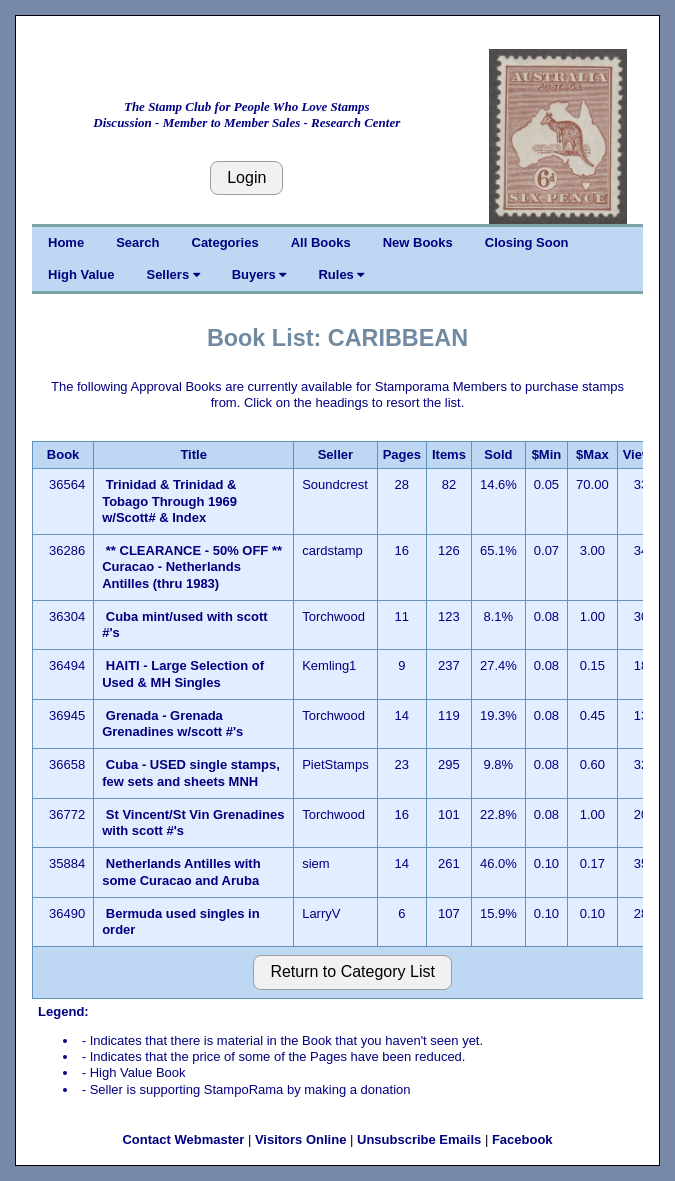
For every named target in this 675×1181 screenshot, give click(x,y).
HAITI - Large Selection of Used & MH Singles (183, 673)
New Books (418, 242)
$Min (547, 454)
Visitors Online (301, 1139)
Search (137, 242)
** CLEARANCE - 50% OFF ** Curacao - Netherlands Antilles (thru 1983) (192, 567)
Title (193, 454)
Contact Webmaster (183, 1139)
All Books (321, 242)
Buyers (259, 274)
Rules (341, 274)
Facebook (522, 1139)
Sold (498, 454)
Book (63, 454)
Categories (225, 242)
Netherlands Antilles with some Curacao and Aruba (181, 871)
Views (641, 454)
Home (66, 242)
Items (449, 454)
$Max (592, 454)
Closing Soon (527, 242)
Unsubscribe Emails (419, 1139)
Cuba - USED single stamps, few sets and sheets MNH (191, 772)
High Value (81, 274)
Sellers (172, 274)
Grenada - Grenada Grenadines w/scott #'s (172, 723)
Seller (335, 454)
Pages (402, 454)
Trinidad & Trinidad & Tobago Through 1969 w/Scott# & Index (169, 501)
